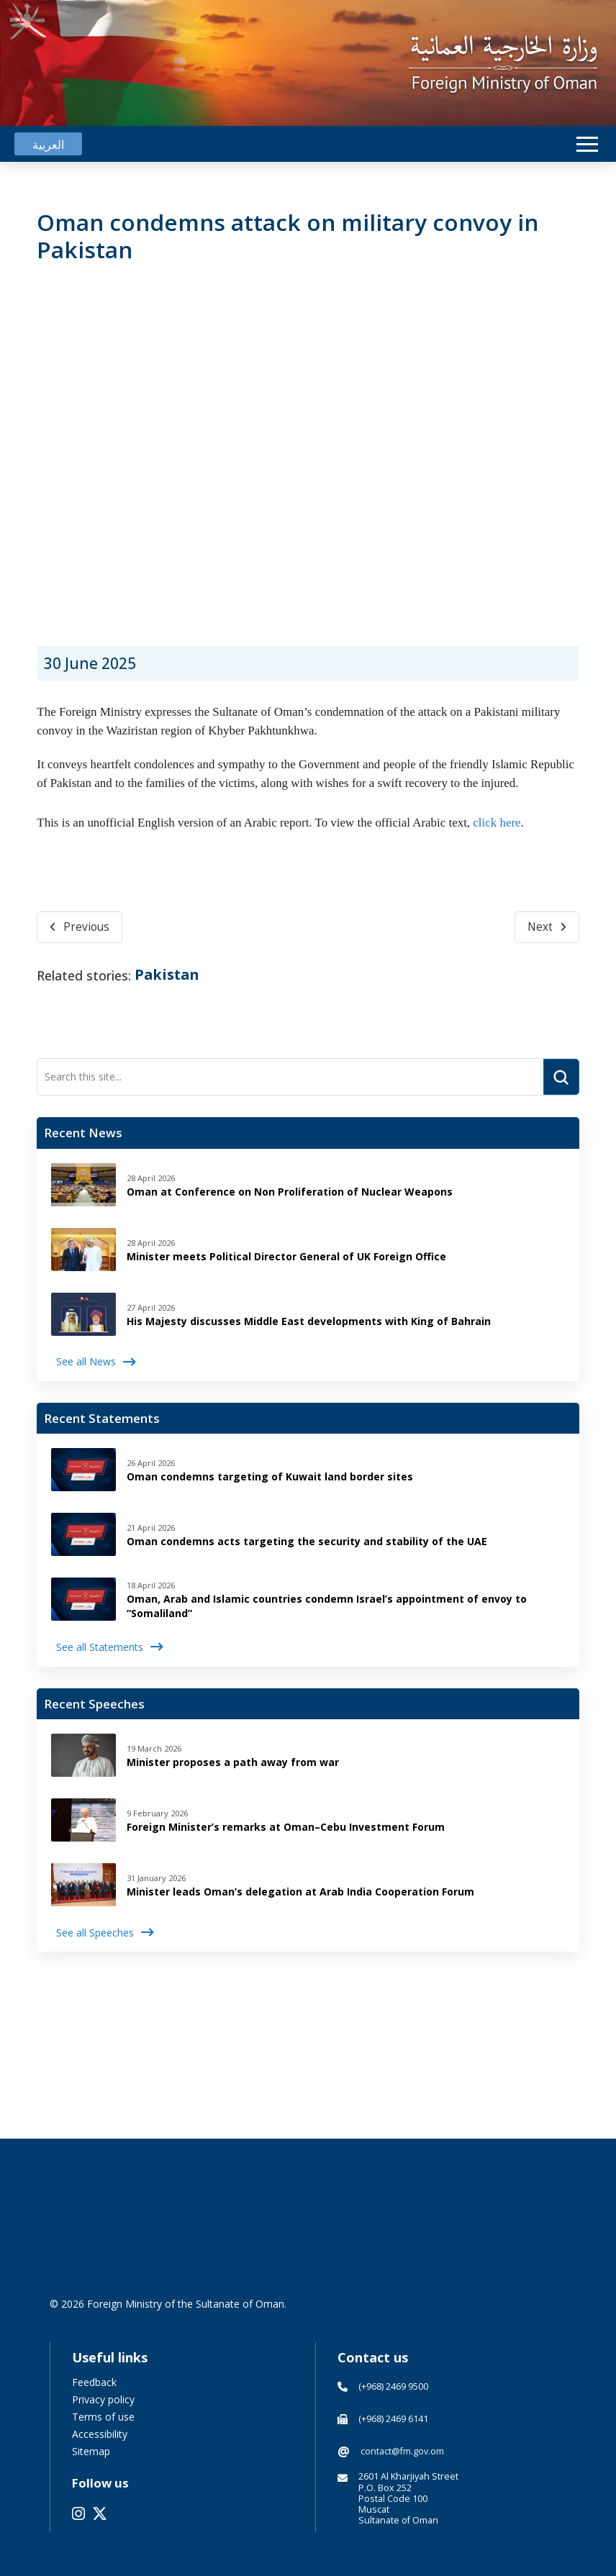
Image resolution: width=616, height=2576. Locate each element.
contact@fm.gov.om (402, 2451)
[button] (587, 144)
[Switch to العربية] (48, 144)
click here (496, 822)
